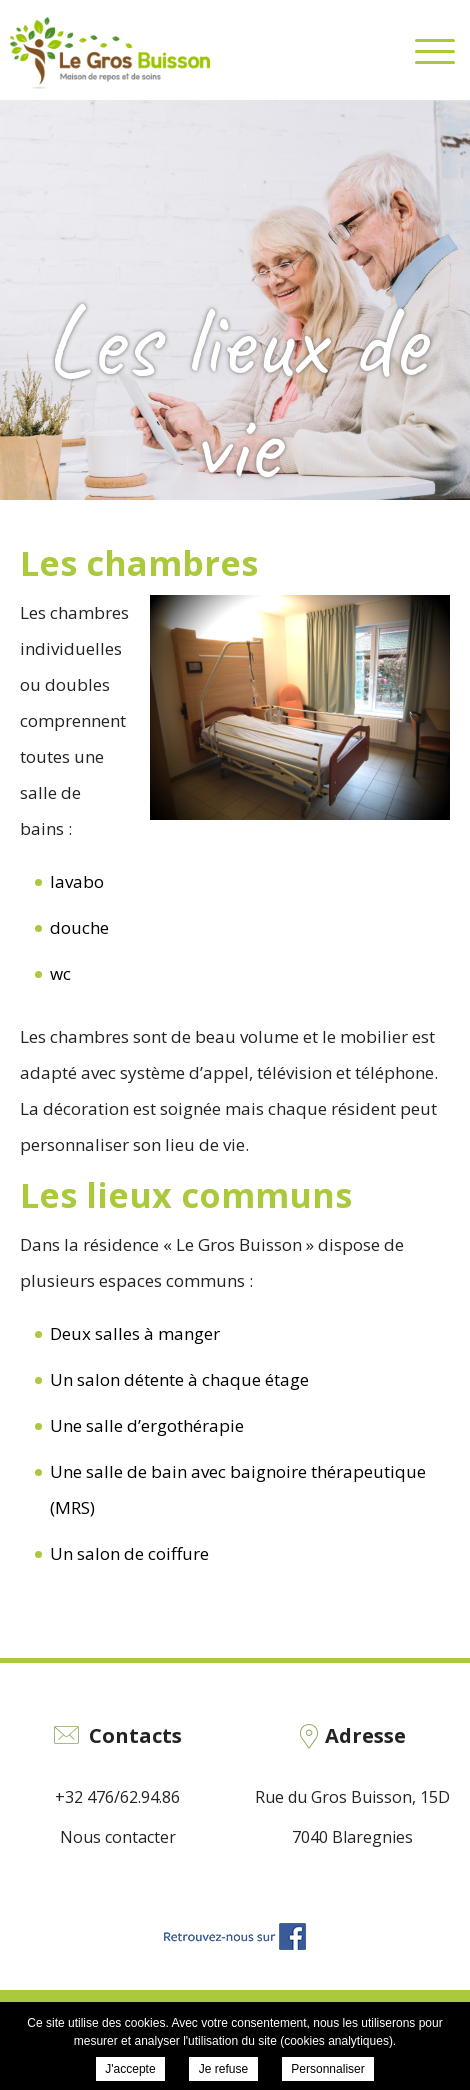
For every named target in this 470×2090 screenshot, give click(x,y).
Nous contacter (118, 1837)
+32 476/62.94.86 (117, 1797)
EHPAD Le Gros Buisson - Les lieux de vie (110, 53)
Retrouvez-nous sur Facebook (235, 1936)
